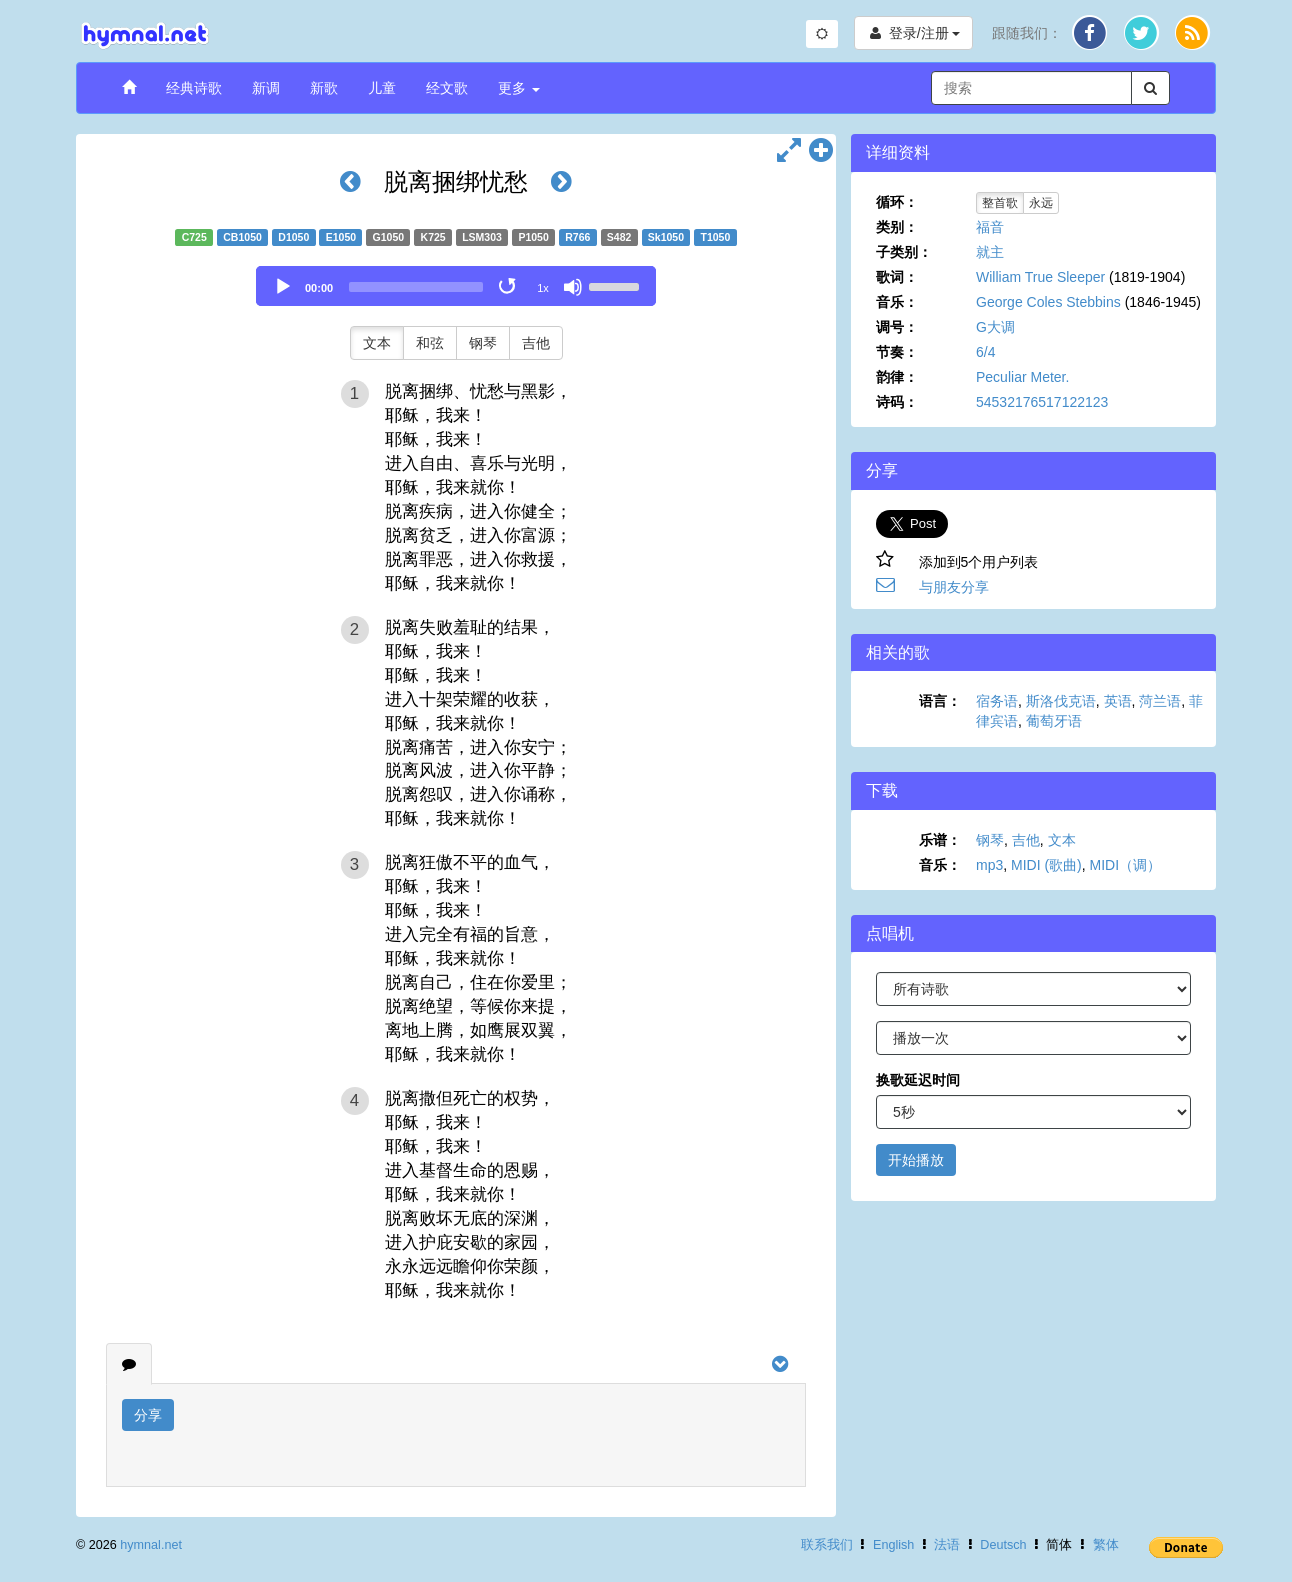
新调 (266, 88)
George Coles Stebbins (1048, 302)
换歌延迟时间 (918, 1080)
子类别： (904, 252)
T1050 (716, 237)
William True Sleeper (1040, 277)
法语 (947, 1545)
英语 (1118, 701)
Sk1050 (666, 237)
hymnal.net (151, 1545)
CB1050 (242, 237)
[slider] (416, 287)
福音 (990, 227)
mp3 (989, 865)
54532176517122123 (1042, 402)
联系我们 (827, 1545)
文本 (377, 343)
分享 (148, 1415)
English (893, 1545)
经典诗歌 (194, 88)
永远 (1041, 203)
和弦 (430, 343)
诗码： (897, 402)
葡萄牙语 (1054, 721)
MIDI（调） (1126, 865)
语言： (940, 701)
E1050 (341, 237)
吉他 (536, 343)
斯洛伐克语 (1061, 701)
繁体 (1106, 1545)
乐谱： (940, 840)
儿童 (382, 88)
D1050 (293, 237)
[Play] (283, 287)
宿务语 (997, 701)
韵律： (897, 377)
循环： (897, 202)
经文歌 (447, 88)
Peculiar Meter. (1022, 377)
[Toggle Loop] (509, 287)
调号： (897, 327)
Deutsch (1003, 1545)
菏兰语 (1160, 701)
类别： (897, 227)
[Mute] (573, 287)
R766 (577, 237)
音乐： (897, 302)
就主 (990, 252)
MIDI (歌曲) (1046, 865)
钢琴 (483, 343)
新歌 (324, 88)
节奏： (897, 352)
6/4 (985, 352)
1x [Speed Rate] (543, 288)
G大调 (995, 327)
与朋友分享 (954, 587)
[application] (456, 286)
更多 (519, 88)
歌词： (897, 277)
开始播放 (916, 1160)
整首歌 (1000, 203)
